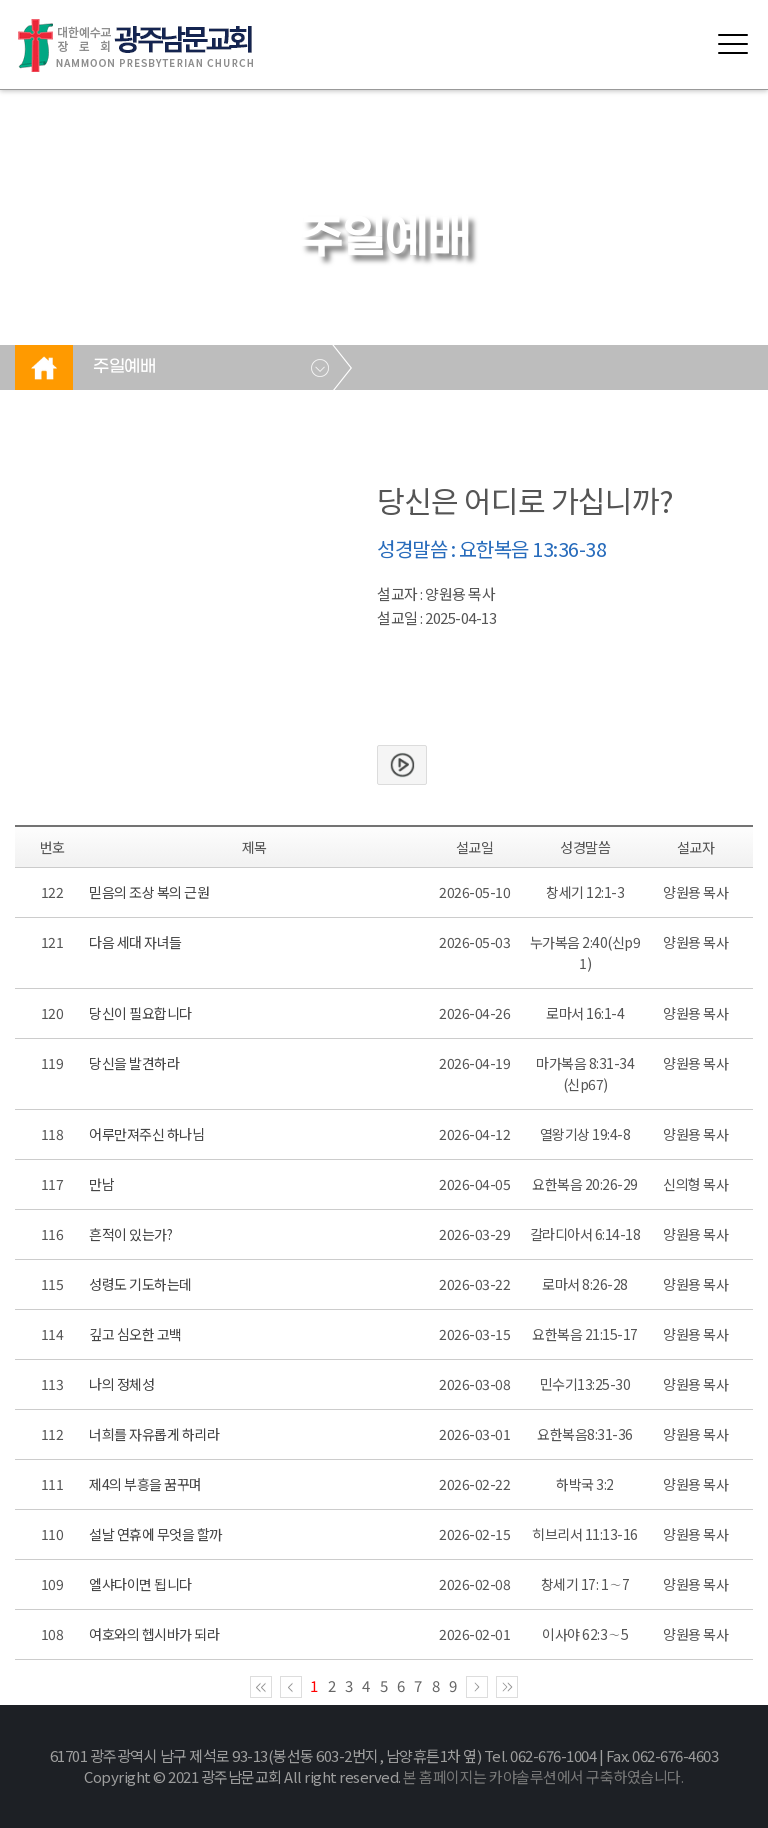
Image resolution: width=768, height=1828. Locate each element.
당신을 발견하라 (134, 1063)
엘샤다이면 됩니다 (140, 1584)
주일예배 (124, 367)
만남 (101, 1184)
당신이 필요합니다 (140, 1013)
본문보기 (402, 765)
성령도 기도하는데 (140, 1284)
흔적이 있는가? (130, 1234)
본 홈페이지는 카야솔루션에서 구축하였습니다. (543, 1776)
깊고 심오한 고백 (135, 1334)
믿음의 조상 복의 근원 (149, 892)
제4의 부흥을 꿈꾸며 (145, 1484)
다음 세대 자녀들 (135, 942)
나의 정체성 (121, 1384)
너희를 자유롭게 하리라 (154, 1434)
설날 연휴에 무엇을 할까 (155, 1534)
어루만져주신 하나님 (146, 1134)
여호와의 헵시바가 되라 (154, 1634)
